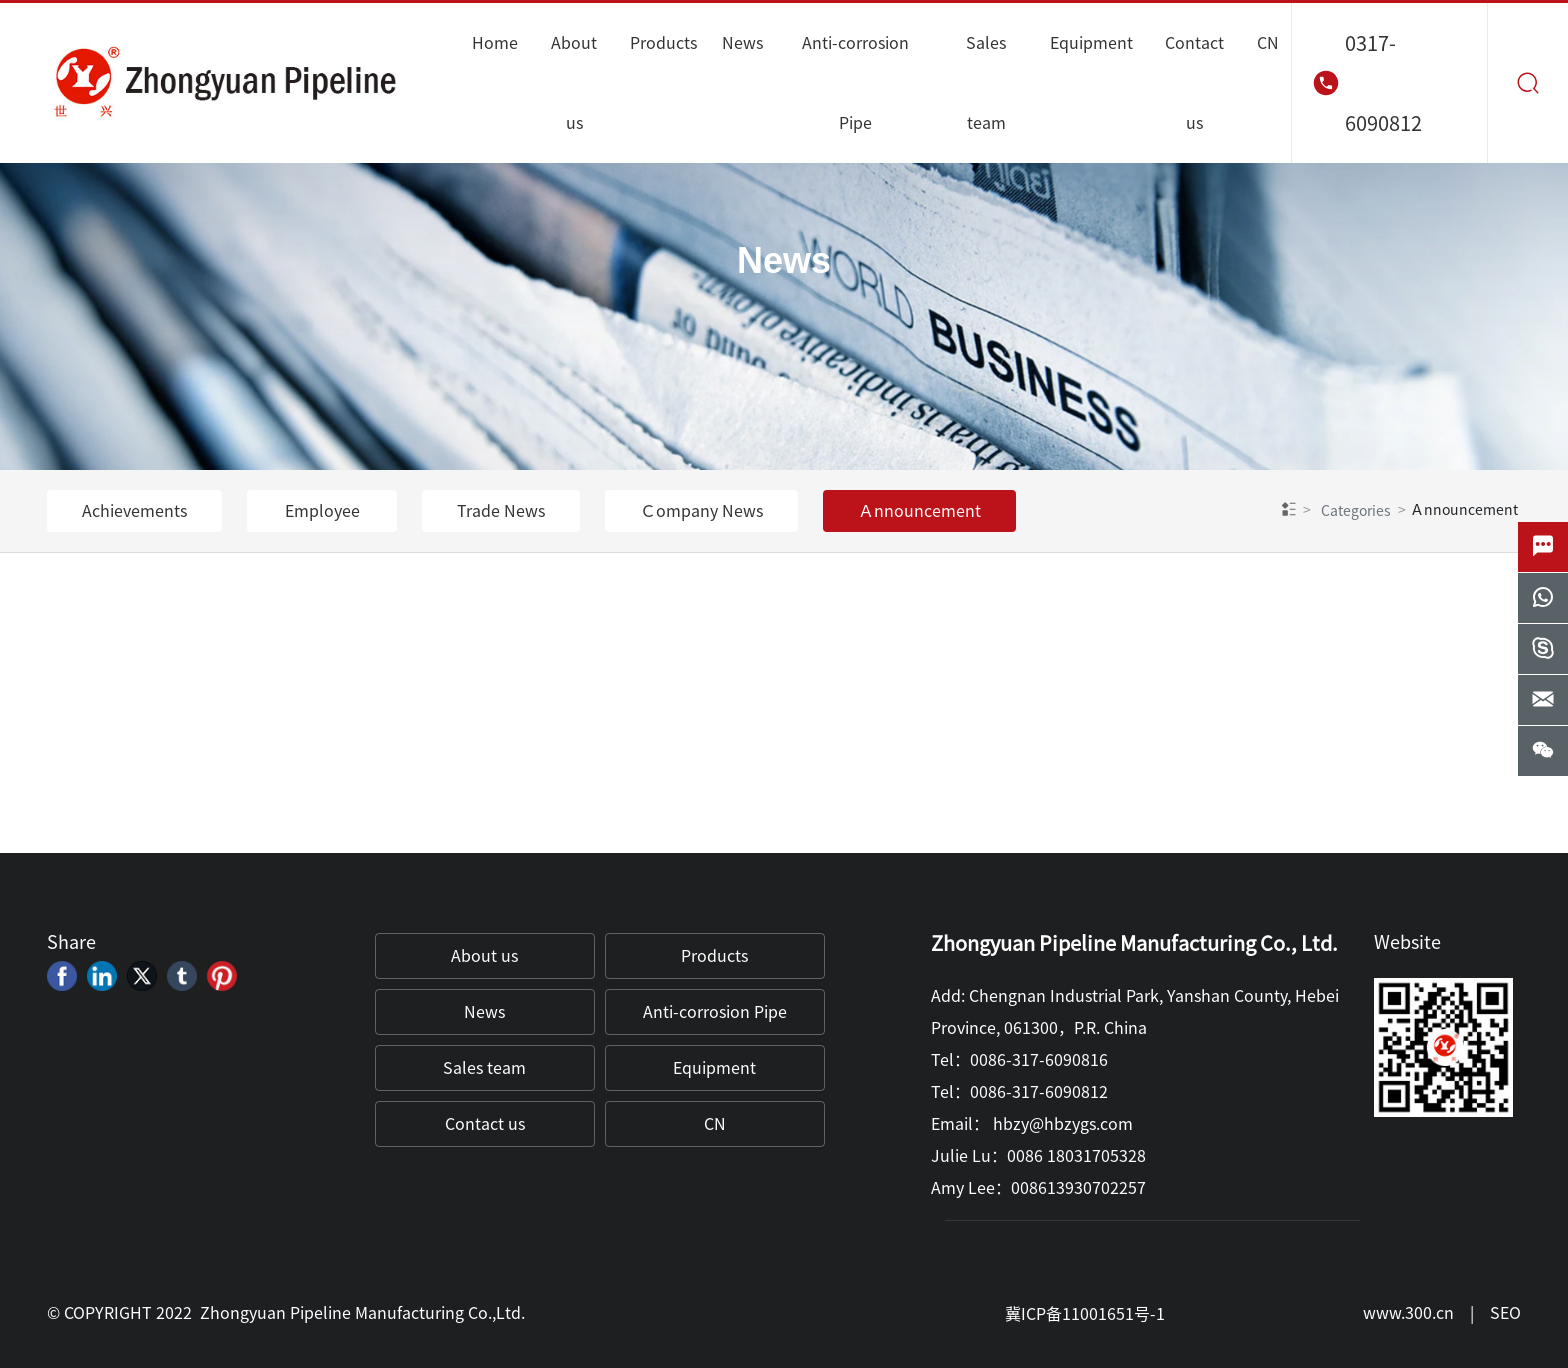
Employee (322, 511)
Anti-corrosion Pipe (715, 1012)
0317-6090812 (1383, 83)
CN (715, 1124)
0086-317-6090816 (1039, 1060)
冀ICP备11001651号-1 (1085, 1314)
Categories (1356, 511)
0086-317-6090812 (1039, 1092)
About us (484, 956)
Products (714, 956)
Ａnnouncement (919, 511)
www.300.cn (1408, 1313)
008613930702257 (1078, 1188)
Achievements (134, 511)
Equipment (714, 1068)
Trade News (501, 511)
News (784, 261)
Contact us (485, 1124)
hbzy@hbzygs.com (1063, 1124)
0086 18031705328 (1076, 1156)
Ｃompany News (701, 511)
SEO (1505, 1313)
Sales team (484, 1068)
